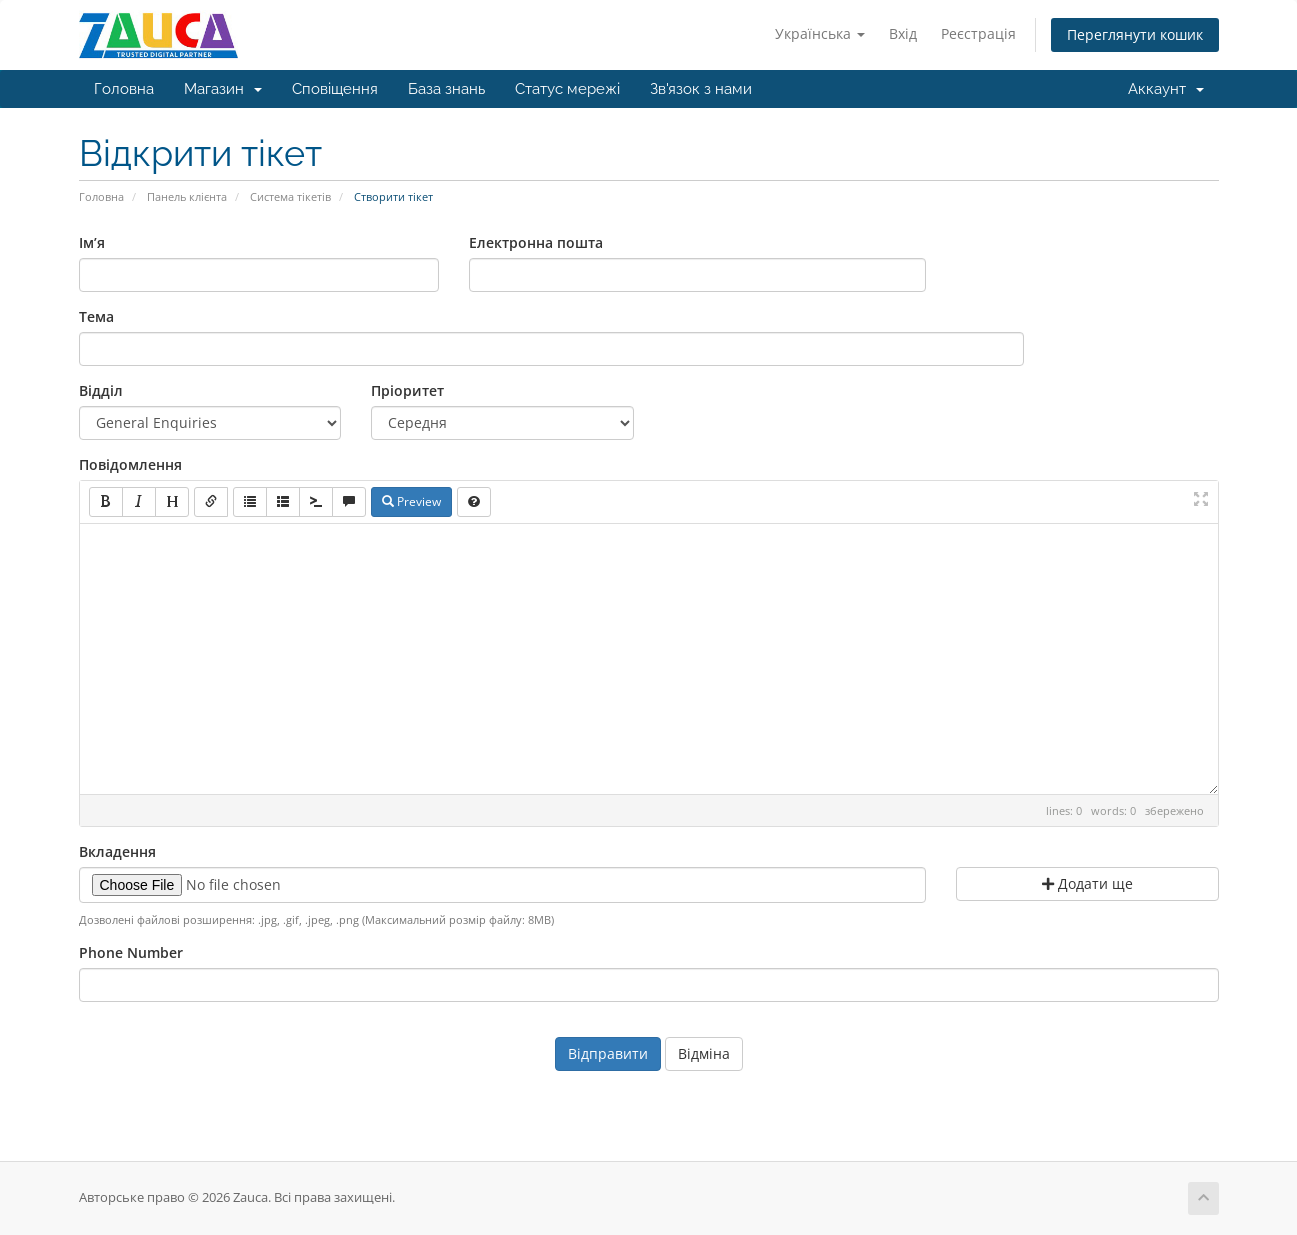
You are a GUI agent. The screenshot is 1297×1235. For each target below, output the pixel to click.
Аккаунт (1166, 89)
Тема (96, 316)
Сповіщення (335, 89)
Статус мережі (567, 89)
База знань (446, 89)
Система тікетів (290, 196)
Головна (124, 89)
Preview (411, 501)
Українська (820, 33)
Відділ (101, 390)
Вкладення (117, 851)
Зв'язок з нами (701, 89)
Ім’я (92, 242)
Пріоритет (407, 390)
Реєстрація (978, 33)
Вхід (903, 33)
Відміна (704, 1053)
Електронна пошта (536, 242)
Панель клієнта (187, 196)
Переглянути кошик (1135, 34)
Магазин (223, 89)
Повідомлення (130, 464)
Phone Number (131, 952)
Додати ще (1087, 883)
